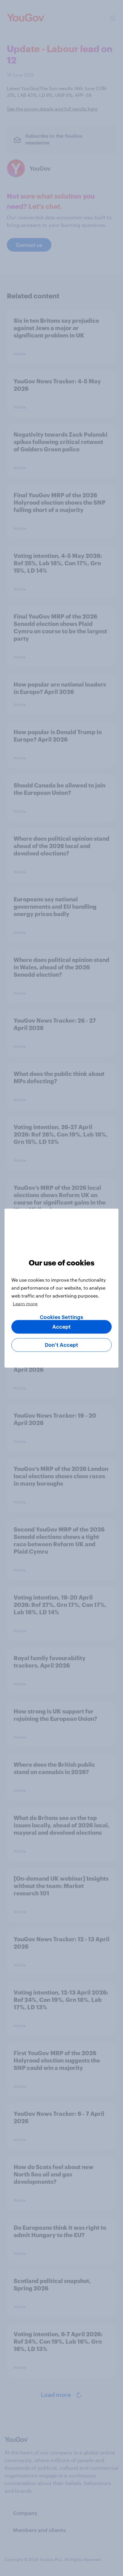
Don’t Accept (61, 1344)
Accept (61, 1326)
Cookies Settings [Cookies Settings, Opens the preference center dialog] (61, 1317)
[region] (61, 1288)
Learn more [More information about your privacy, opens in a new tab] (25, 1303)
